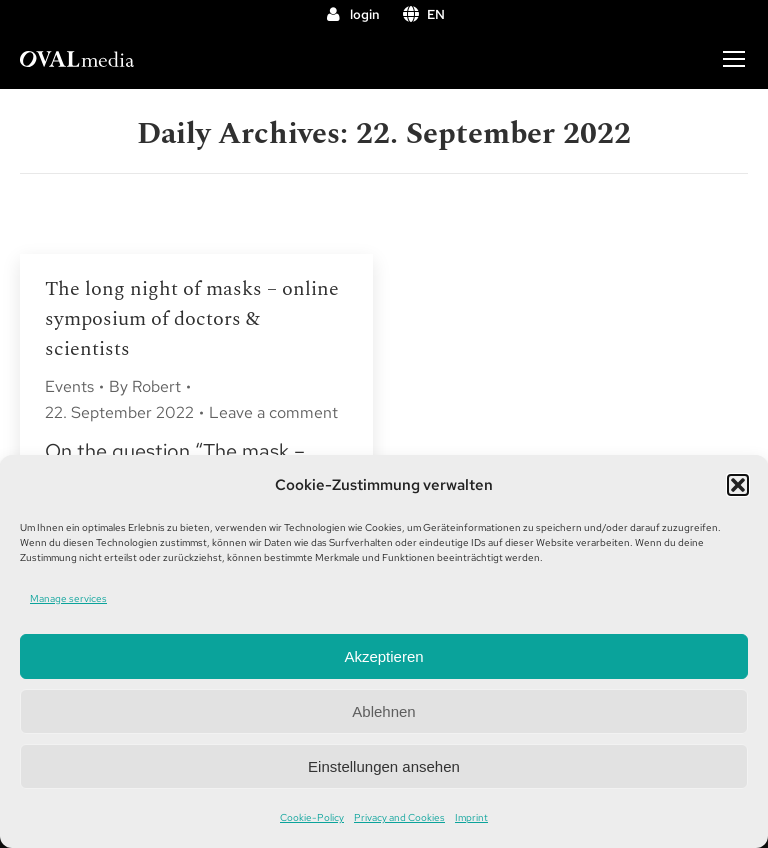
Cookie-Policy (312, 817)
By (145, 386)
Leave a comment (273, 412)
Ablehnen (383, 711)
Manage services (68, 598)
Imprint (471, 817)
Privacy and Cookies (399, 817)
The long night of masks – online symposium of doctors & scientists (192, 319)
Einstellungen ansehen (384, 766)
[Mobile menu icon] (734, 59)
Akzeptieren (383, 656)
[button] (738, 485)
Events (69, 386)
